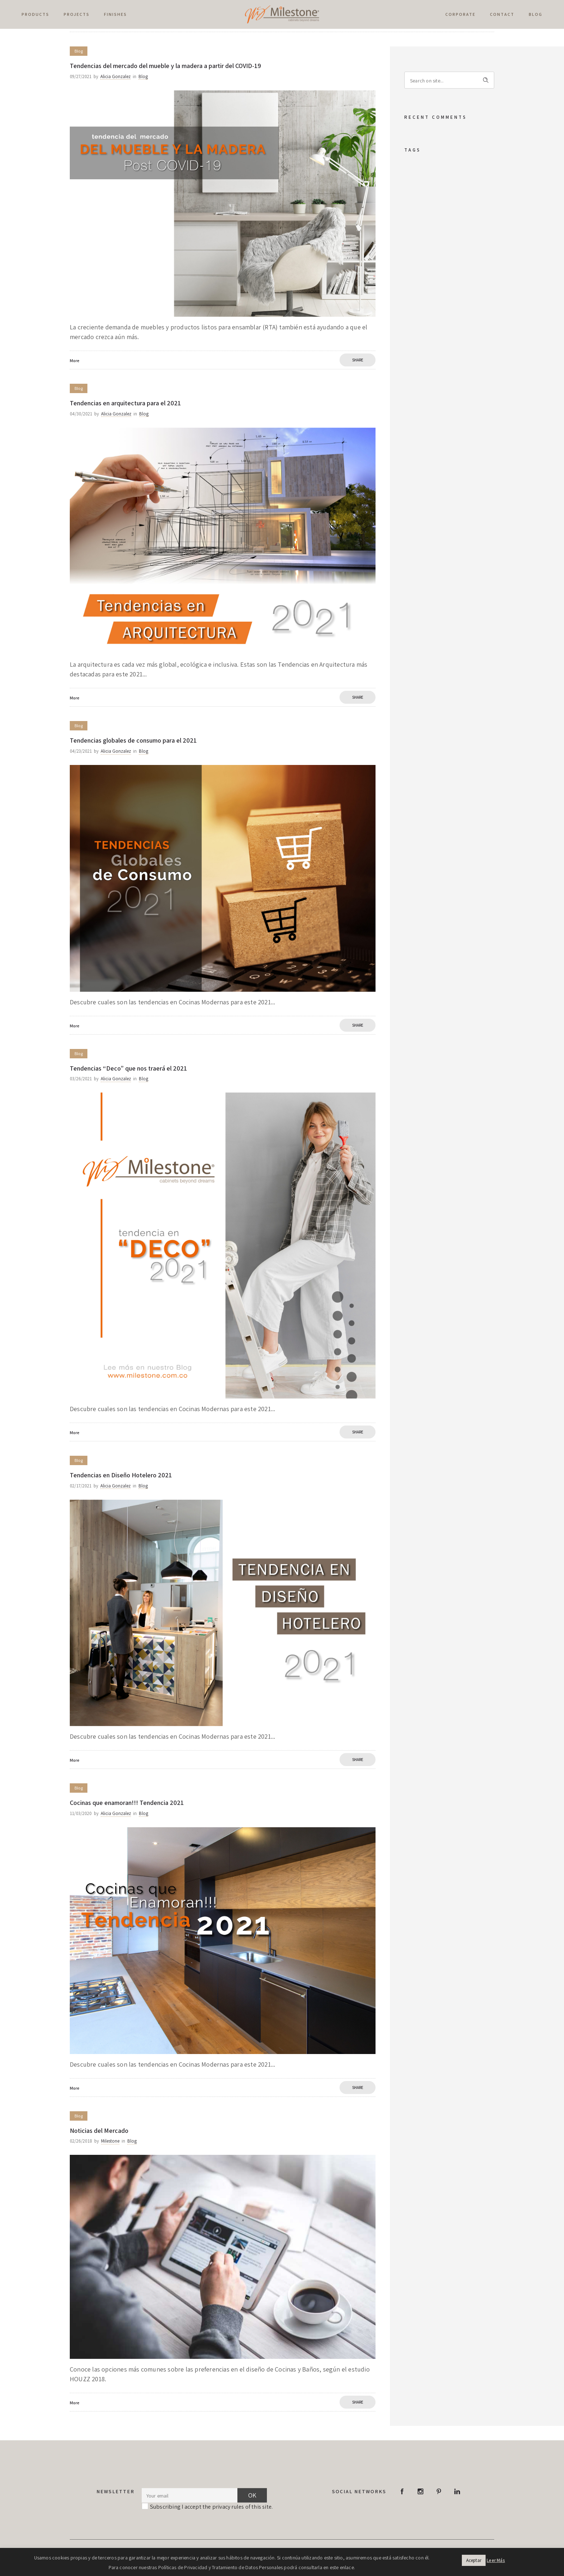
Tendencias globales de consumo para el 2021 (133, 740)
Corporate (460, 14)
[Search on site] (449, 80)
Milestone (110, 2141)
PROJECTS (77, 14)
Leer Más (496, 2560)
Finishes (115, 14)
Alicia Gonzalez (115, 76)
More (74, 360)
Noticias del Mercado (99, 2130)
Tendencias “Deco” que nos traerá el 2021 (128, 1068)
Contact (502, 14)
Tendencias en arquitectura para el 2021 (125, 403)
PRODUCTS (35, 14)
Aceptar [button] (473, 2560)
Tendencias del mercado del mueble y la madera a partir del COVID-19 (165, 66)
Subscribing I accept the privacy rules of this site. (211, 2506)
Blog (535, 14)
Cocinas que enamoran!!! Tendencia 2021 (127, 1802)
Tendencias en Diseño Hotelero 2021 (121, 1475)
